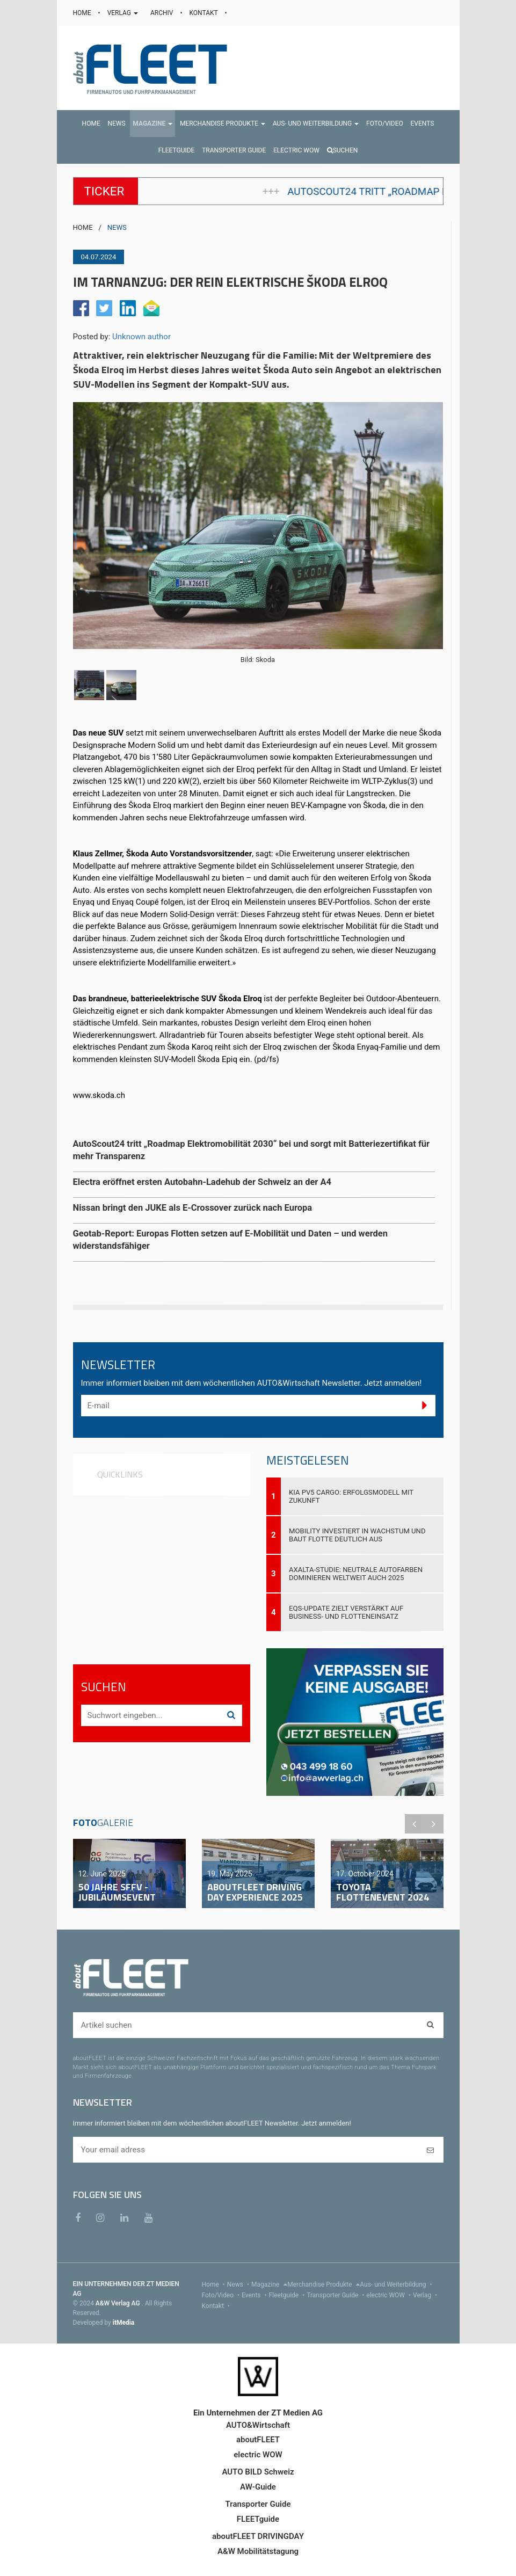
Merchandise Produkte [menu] (323, 2284)
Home (214, 2284)
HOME (83, 13)
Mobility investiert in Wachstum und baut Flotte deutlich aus (357, 1535)
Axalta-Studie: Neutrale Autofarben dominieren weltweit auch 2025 (356, 1574)
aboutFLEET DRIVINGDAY (258, 2536)
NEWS (117, 227)
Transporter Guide (336, 2295)
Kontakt (217, 2306)
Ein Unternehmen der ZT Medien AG (258, 2413)
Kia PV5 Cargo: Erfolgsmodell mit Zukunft (351, 1496)
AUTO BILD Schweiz (258, 2472)
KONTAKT (205, 13)
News (239, 2284)
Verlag (426, 2295)
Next (434, 1823)
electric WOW (389, 2295)
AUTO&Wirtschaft (258, 2425)
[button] (152, 123)
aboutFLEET (258, 2439)
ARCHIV (162, 13)
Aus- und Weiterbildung (397, 2284)
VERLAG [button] (123, 13)
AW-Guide (258, 2487)
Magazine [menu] (269, 2284)
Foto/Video (222, 2295)
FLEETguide (258, 2519)
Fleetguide (288, 2295)
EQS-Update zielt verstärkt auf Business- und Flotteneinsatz (346, 1612)
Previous (414, 1823)
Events (255, 2295)
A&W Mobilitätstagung (258, 2551)
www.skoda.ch (99, 1095)
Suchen (342, 150)
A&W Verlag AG (119, 2303)
